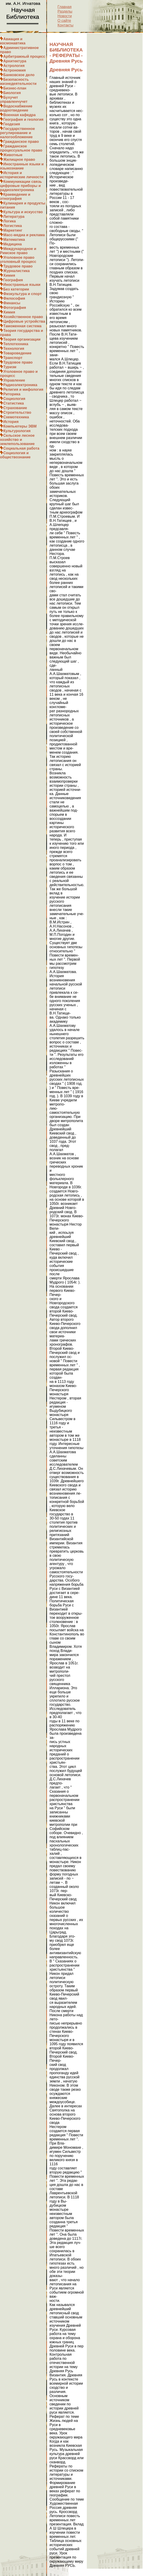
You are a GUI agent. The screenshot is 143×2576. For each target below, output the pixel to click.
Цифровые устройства (24, 321)
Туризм (9, 367)
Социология (14, 399)
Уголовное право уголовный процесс (18, 260)
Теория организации (22, 339)
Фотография (14, 308)
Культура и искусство (23, 212)
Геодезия (11, 124)
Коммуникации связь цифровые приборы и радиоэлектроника (21, 186)
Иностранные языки (21, 285)
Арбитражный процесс (24, 56)
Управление (14, 380)
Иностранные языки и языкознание (22, 166)
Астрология (14, 66)
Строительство (17, 412)
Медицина (12, 244)
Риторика (11, 394)
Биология (12, 93)
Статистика (13, 403)
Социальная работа (21, 448)
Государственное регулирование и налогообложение (17, 133)
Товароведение (17, 353)
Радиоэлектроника (20, 385)
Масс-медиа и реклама (24, 235)
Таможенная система (22, 326)
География (13, 280)
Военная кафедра (19, 115)
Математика (14, 239)
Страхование (15, 408)
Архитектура (14, 61)
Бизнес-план (14, 88)
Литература (13, 216)
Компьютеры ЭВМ (20, 426)
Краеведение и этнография (15, 196)
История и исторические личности (22, 175)
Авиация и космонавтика (12, 41)
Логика (9, 221)
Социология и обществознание (15, 455)
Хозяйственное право (23, 317)
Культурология (17, 431)
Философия (14, 298)
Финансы (11, 303)
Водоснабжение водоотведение (16, 108)
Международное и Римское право (18, 251)
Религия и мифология (23, 389)
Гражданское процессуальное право (21, 148)
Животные (12, 155)
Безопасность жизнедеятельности (18, 82)
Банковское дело (19, 75)
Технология (13, 348)
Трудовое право (18, 266)
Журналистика (16, 271)
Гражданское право (21, 142)
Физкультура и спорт (22, 294)
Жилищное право (19, 159)
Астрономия (14, 70)
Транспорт (12, 358)
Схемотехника (16, 417)
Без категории (16, 289)
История (11, 422)
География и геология (23, 119)
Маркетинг (12, 230)
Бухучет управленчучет (13, 99)
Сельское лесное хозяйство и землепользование (17, 440)
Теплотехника (15, 344)
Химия (9, 275)
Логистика (12, 226)
